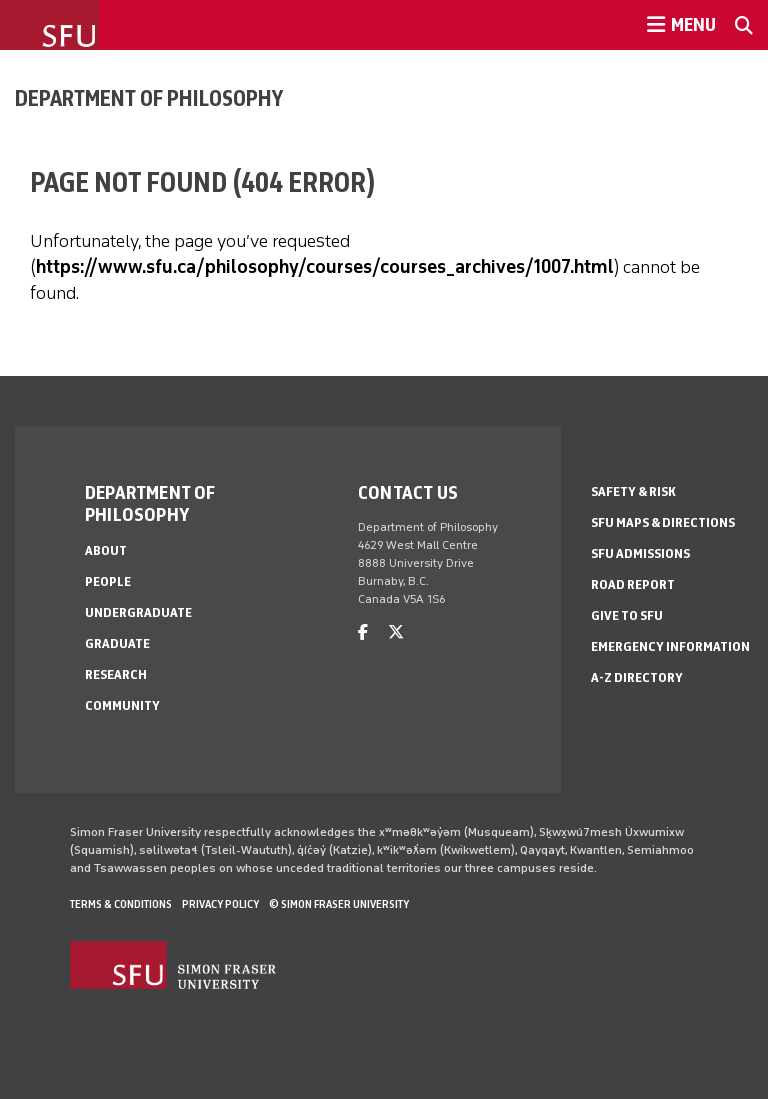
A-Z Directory (637, 677)
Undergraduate (138, 612)
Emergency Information (670, 646)
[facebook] (363, 632)
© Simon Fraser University (339, 904)
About (106, 550)
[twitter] (396, 632)
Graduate (117, 643)
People (108, 581)
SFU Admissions (640, 553)
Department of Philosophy (149, 98)
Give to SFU (627, 615)
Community (122, 705)
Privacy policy (220, 904)
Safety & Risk (633, 491)
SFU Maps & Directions (663, 522)
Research (116, 674)
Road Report (633, 584)
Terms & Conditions (121, 904)
